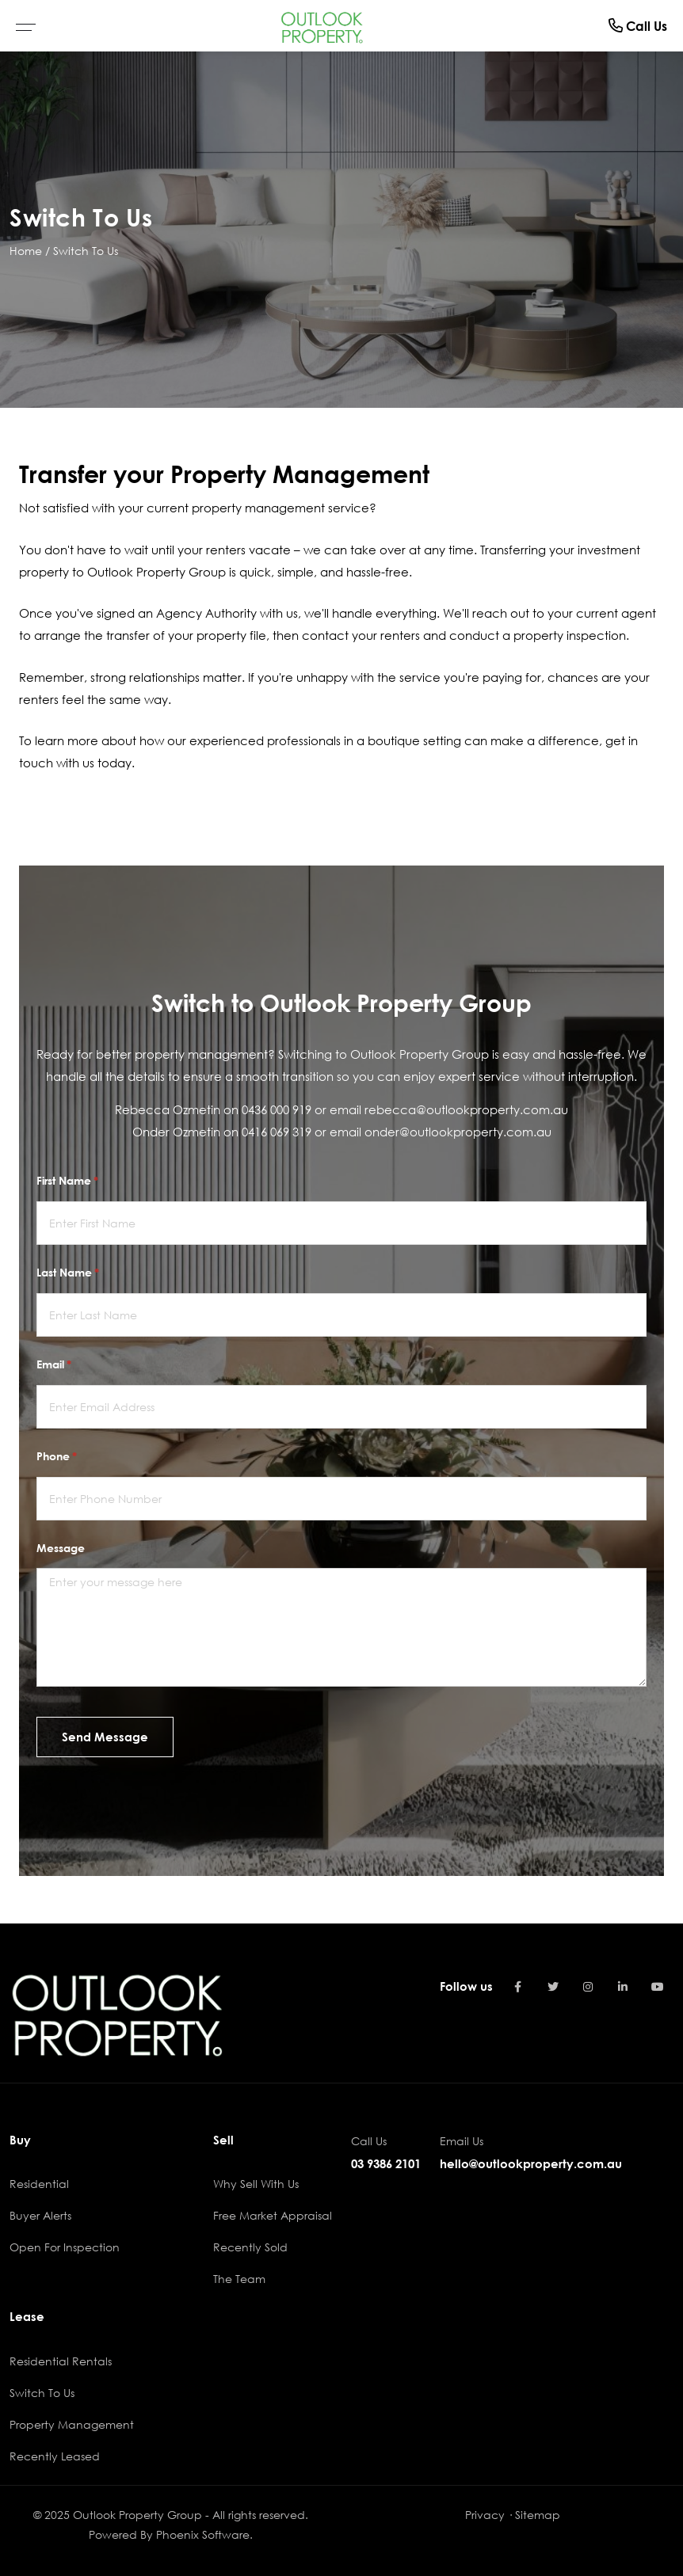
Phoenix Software (203, 2534)
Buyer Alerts (40, 2215)
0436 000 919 (276, 1109)
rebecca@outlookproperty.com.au (466, 1109)
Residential (39, 2183)
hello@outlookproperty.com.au (531, 2163)
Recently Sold (250, 2246)
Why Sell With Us (256, 2183)
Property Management (72, 2424)
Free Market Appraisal (272, 2215)
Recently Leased (55, 2456)
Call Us (638, 25)
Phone (78, 1456)
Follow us (466, 1986)
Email (76, 1364)
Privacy (485, 2514)
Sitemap (537, 2514)
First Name (89, 1181)
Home (26, 250)
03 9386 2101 (386, 2163)
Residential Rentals (61, 2361)
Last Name (89, 1272)
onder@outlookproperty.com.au (457, 1132)
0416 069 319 (276, 1132)
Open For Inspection (65, 2246)
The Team (239, 2278)
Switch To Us (85, 250)
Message (60, 1547)
